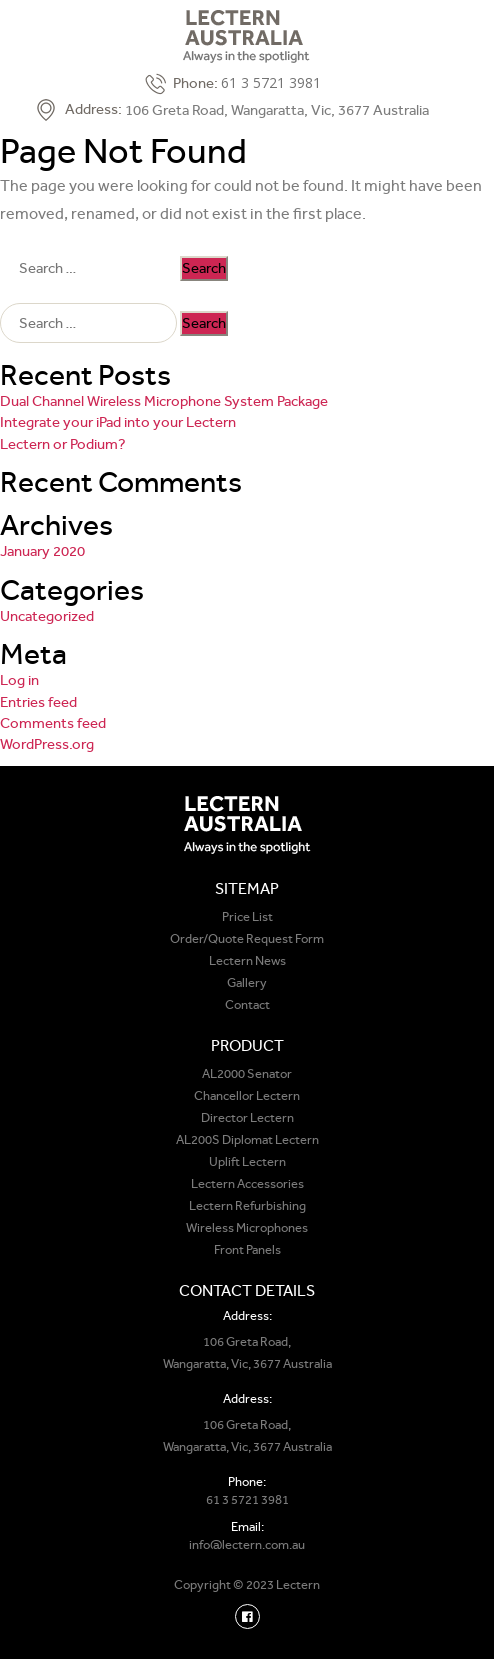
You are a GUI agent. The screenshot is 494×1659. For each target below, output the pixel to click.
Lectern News (247, 960)
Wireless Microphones (247, 1227)
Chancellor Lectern (247, 1095)
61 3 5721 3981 (271, 82)
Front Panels (247, 1249)
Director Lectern (247, 1117)
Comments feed (53, 723)
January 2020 (42, 551)
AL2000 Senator (247, 1073)
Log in (19, 680)
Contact (247, 1004)
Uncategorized (47, 616)
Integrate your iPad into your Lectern (118, 422)
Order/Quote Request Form (247, 938)
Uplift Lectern (247, 1161)
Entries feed (38, 702)
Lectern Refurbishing (247, 1205)
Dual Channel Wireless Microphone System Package (164, 401)
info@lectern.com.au (247, 1544)
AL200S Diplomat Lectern (247, 1139)
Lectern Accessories (247, 1183)
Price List (247, 916)
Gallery (247, 982)
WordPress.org (47, 744)
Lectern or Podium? (63, 444)
